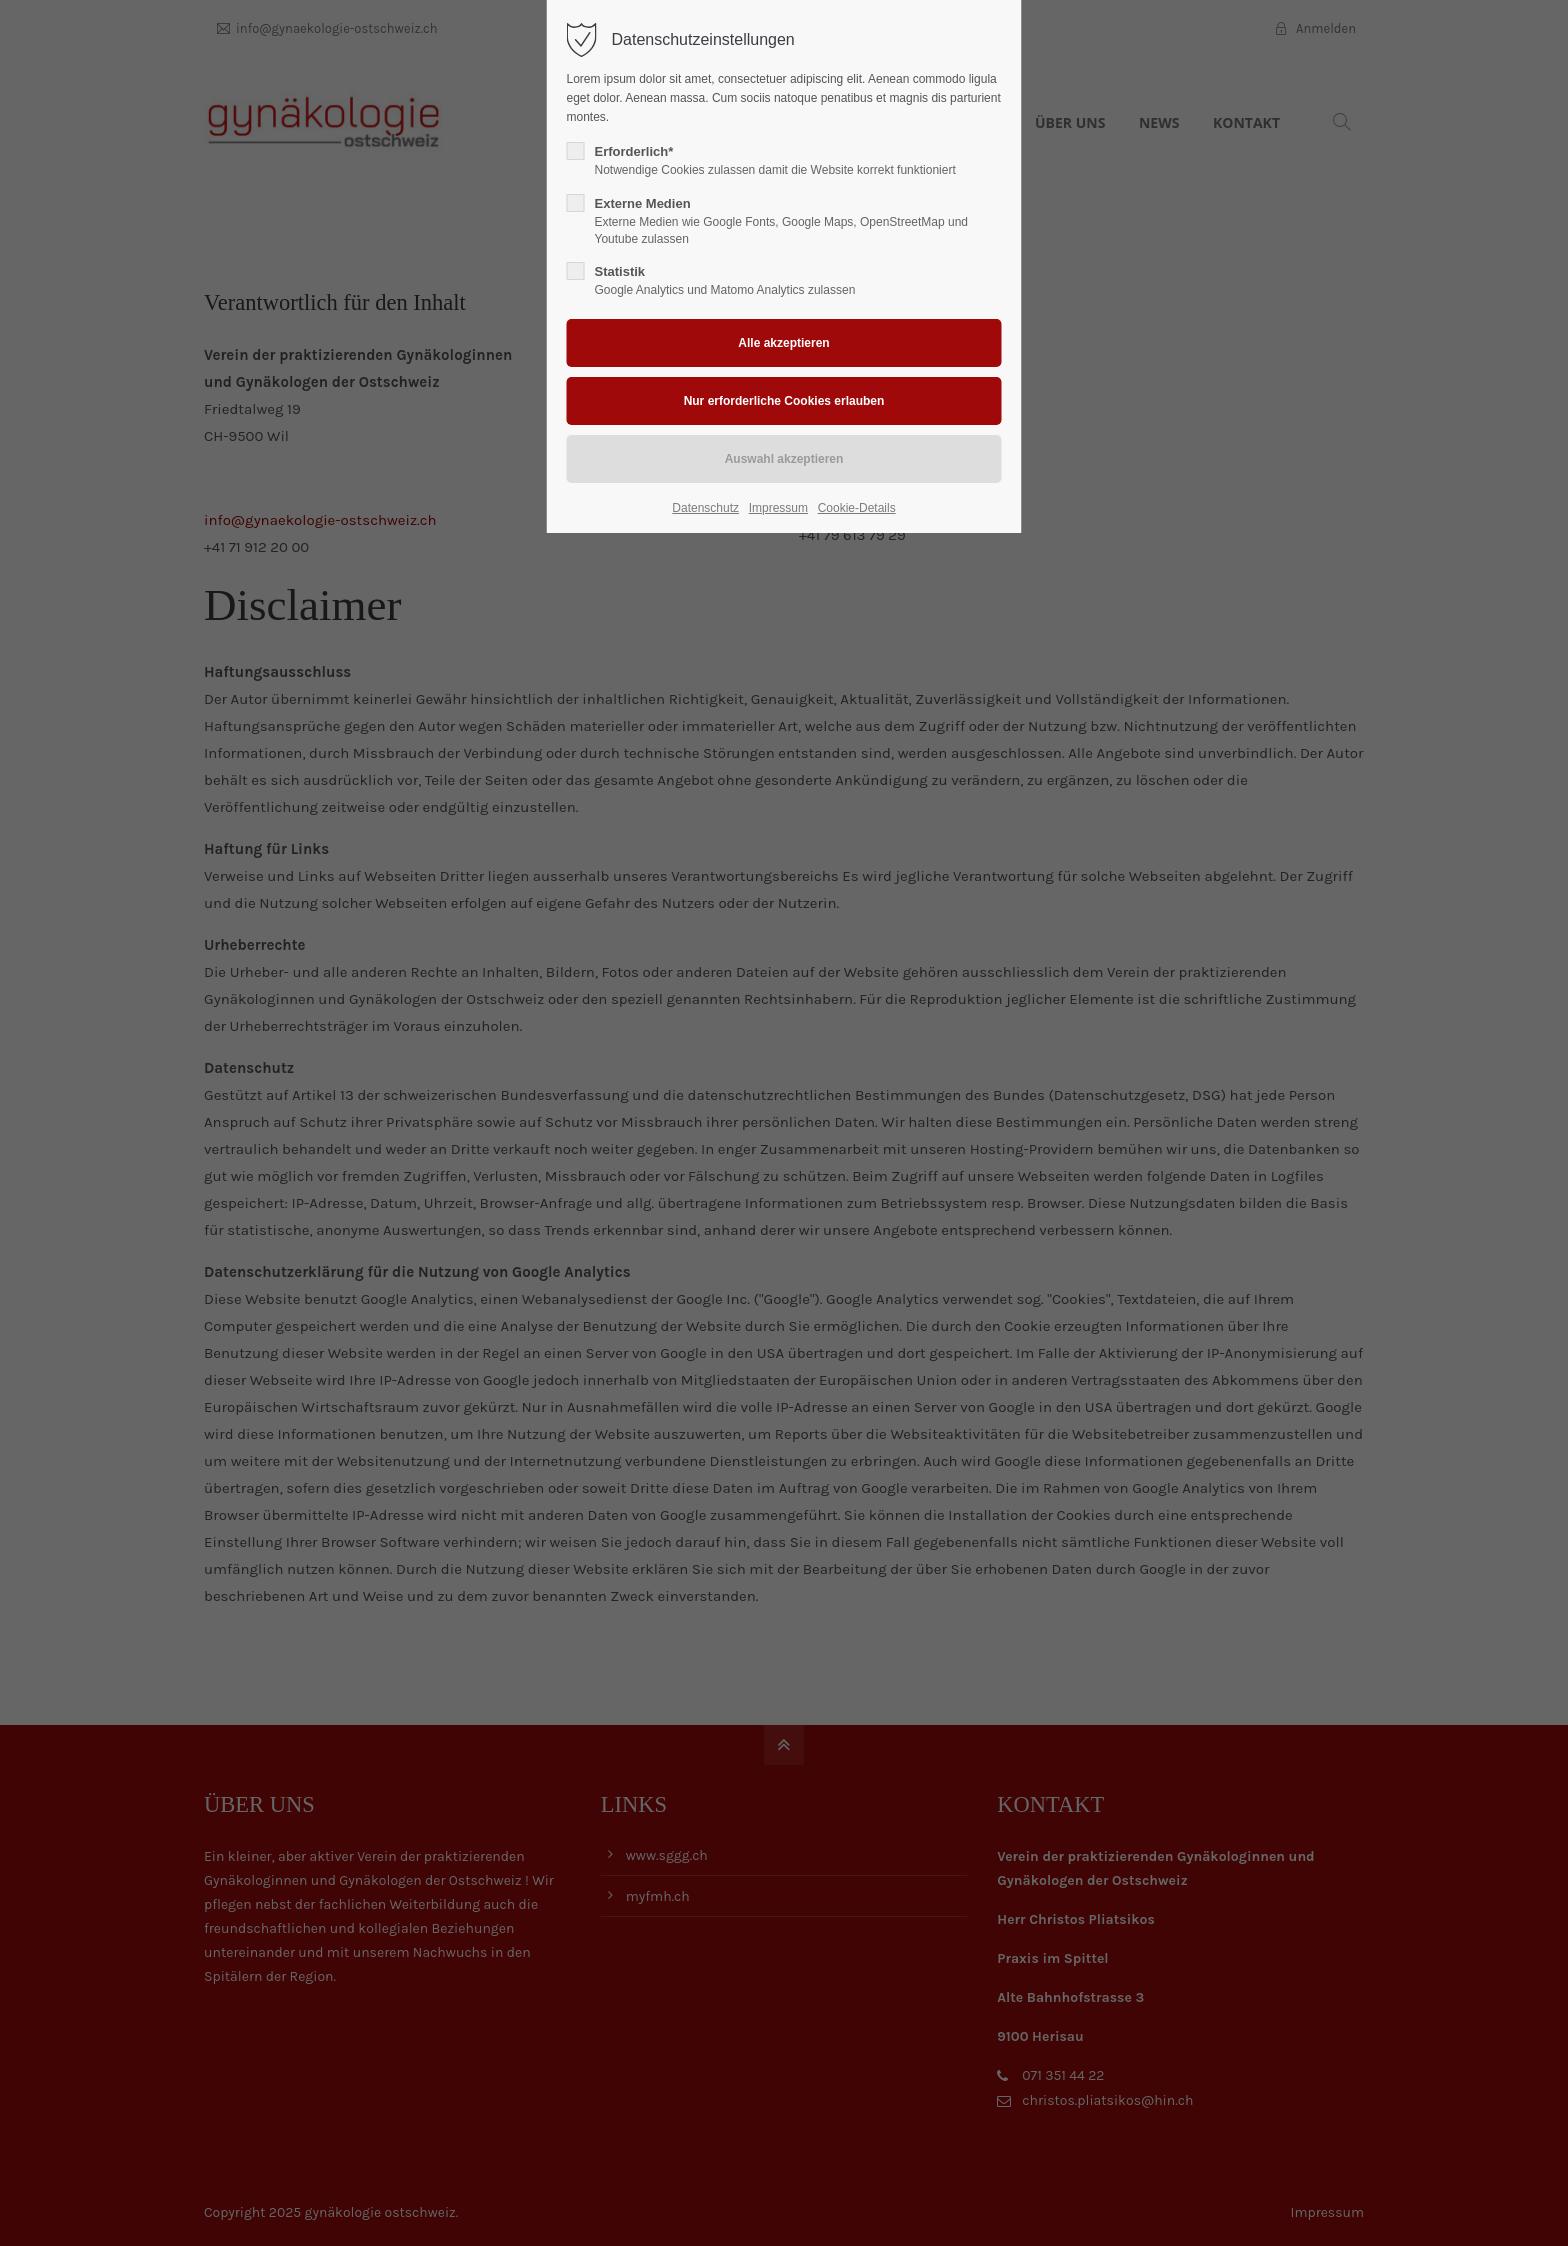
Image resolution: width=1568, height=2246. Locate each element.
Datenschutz (705, 508)
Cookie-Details (857, 508)
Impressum (778, 508)
